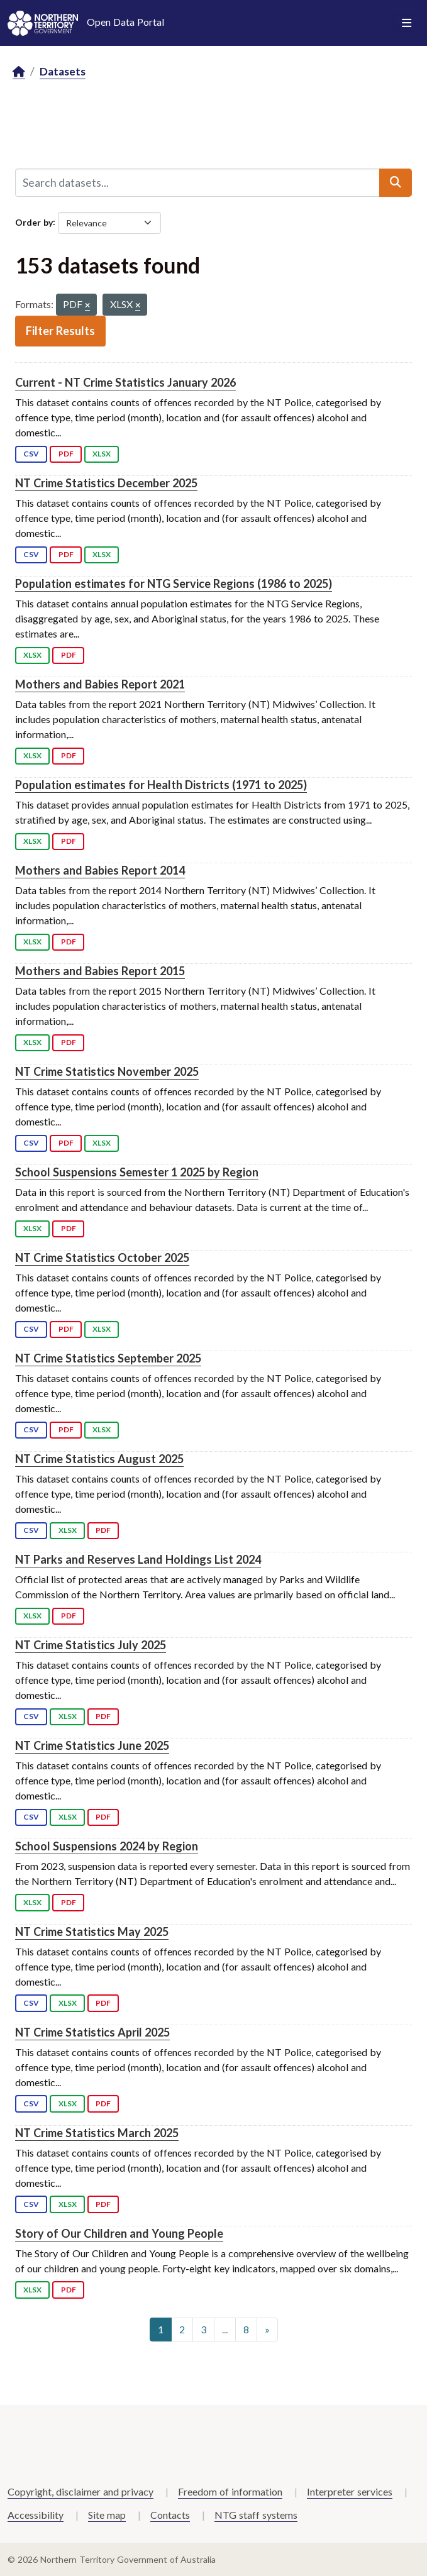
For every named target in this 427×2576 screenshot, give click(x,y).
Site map (107, 2515)
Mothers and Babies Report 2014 (100, 870)
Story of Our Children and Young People (119, 2233)
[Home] (19, 72)
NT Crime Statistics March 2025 (97, 2133)
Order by (34, 221)
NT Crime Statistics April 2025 (92, 2032)
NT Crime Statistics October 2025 (102, 1257)
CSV (31, 453)
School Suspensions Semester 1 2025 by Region (136, 1172)
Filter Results (60, 331)
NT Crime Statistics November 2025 (107, 1071)
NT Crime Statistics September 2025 (108, 1358)
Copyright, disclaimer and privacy (80, 2491)
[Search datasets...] (197, 182)
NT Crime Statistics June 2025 (92, 1745)
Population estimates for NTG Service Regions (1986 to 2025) (173, 583)
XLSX (101, 453)
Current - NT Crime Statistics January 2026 (125, 382)
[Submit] (395, 182)
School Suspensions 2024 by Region (106, 1846)
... (225, 2329)
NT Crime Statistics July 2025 (90, 1645)
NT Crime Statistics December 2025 (106, 483)
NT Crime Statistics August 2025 (99, 1459)
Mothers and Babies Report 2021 (100, 684)
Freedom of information (230, 2491)
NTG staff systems (255, 2515)
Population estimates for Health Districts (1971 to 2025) (161, 785)
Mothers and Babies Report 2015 (100, 971)
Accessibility (36, 2515)
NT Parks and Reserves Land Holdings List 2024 (138, 1559)
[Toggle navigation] (406, 23)
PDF (66, 453)
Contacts (170, 2515)
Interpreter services (349, 2491)
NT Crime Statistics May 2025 (92, 1931)
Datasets (63, 71)
